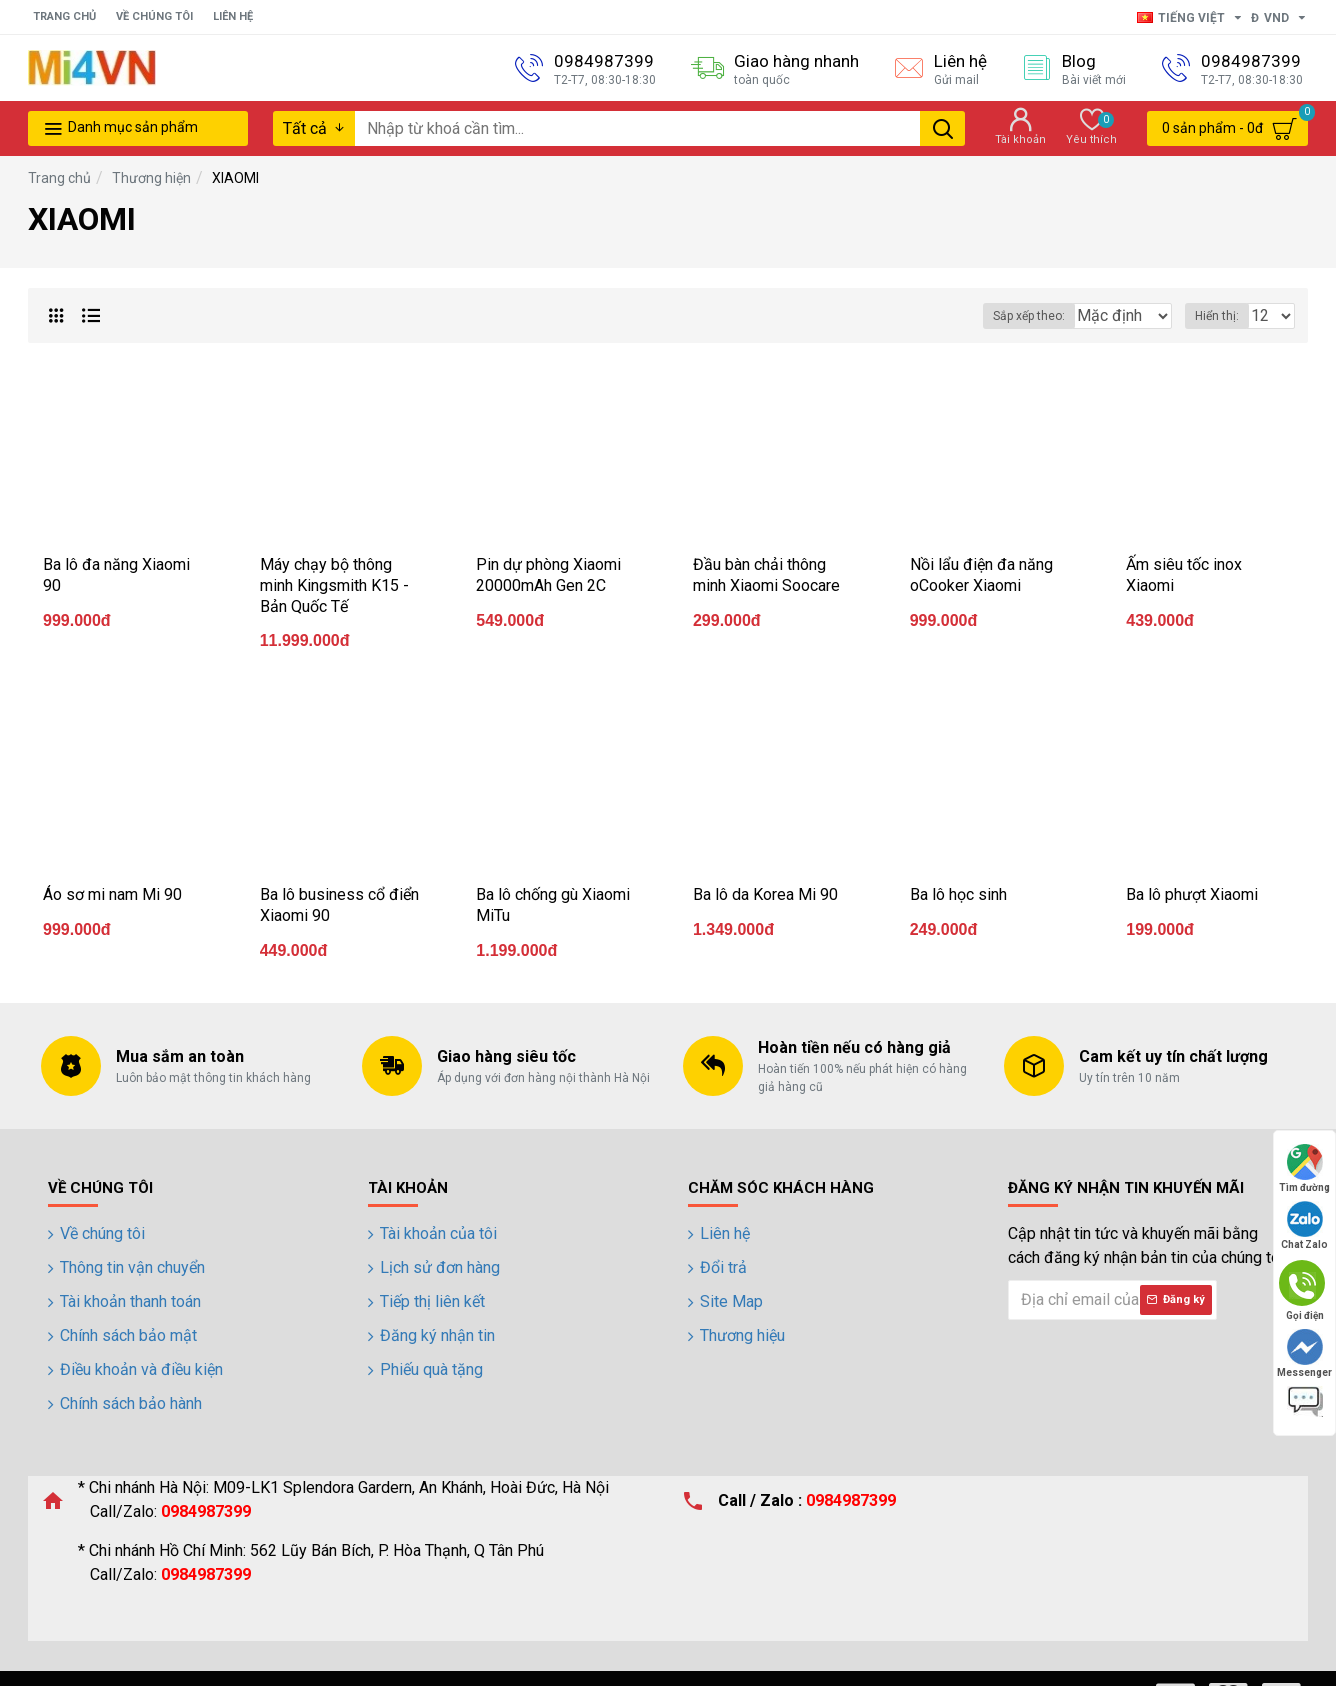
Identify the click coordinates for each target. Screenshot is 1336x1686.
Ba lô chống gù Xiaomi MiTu (553, 905)
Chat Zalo (1304, 1225)
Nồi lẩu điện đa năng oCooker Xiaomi (981, 575)
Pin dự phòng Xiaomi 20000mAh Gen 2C (548, 575)
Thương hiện (151, 178)
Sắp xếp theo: (991, 316)
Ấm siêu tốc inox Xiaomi (1184, 575)
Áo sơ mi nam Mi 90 (112, 894)
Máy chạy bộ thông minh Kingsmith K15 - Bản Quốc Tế (334, 585)
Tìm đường (1304, 1168)
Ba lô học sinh (958, 894)
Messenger (1304, 1353)
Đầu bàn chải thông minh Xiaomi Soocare (766, 575)
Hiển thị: (1223, 316)
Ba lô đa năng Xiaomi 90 (116, 575)
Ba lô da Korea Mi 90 (765, 894)
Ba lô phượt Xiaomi (1192, 894)
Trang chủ (59, 178)
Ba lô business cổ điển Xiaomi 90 (339, 905)
